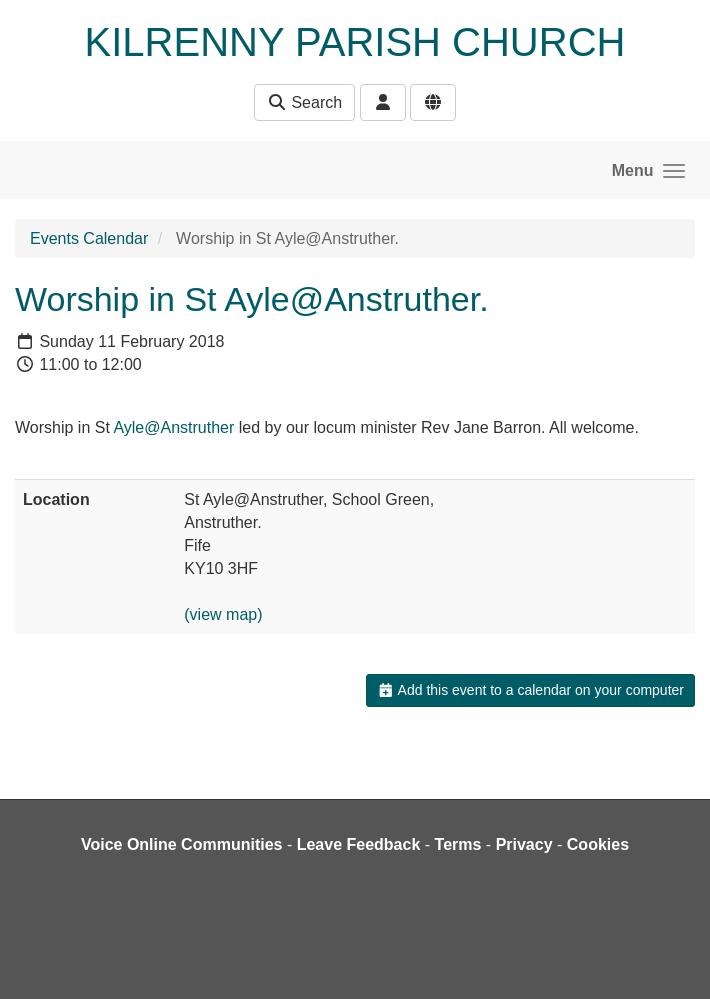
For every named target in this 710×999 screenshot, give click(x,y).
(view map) (223, 614)
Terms (458, 844)
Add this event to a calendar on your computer (530, 690)
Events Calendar (89, 238)
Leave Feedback (359, 844)
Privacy (524, 844)
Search (304, 102)
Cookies (598, 844)
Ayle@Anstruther (173, 427)
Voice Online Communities (182, 844)
